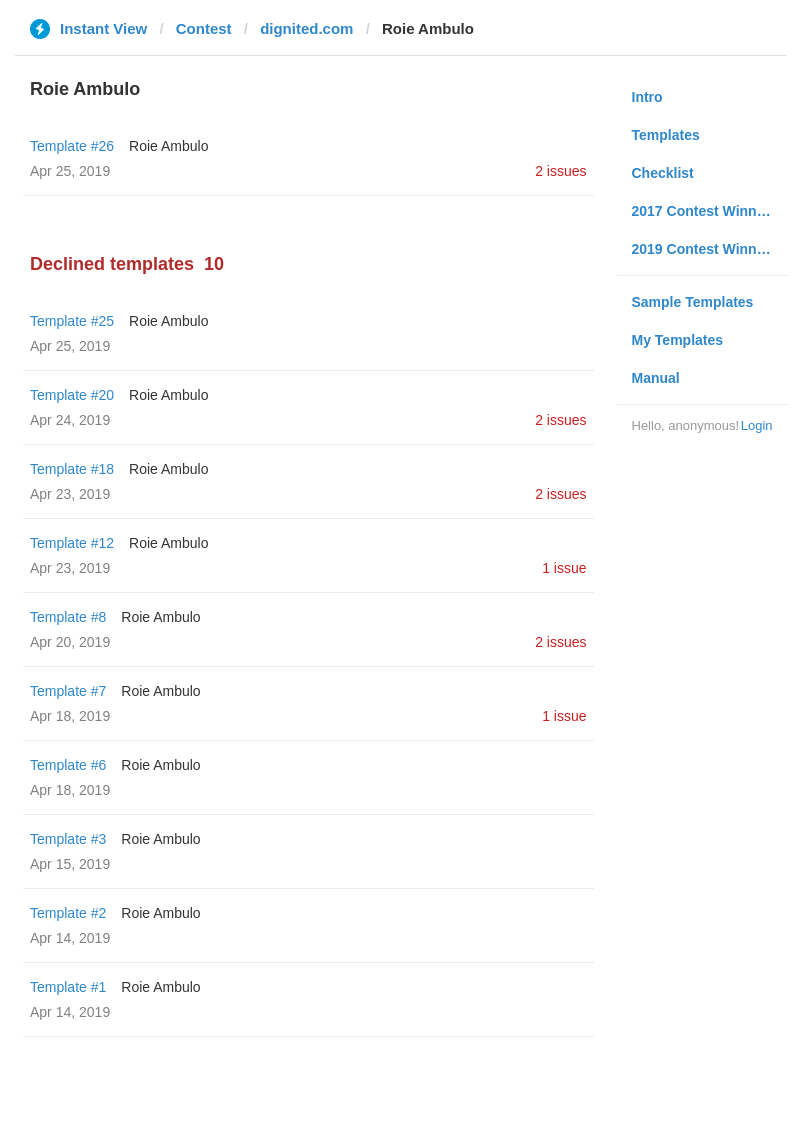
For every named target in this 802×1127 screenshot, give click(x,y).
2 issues (560, 171)
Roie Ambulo (168, 146)
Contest (204, 28)
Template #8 (68, 617)
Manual (656, 378)
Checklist (663, 173)
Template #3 (68, 839)
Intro (647, 97)
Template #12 (72, 543)
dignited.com (306, 28)
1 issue (564, 568)
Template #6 (68, 765)
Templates (666, 135)
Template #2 (68, 913)
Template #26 (72, 146)
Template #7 (68, 691)
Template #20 (72, 395)
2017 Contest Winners (705, 211)
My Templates (678, 340)
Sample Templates (693, 302)
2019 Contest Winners (705, 249)
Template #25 (72, 321)
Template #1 (68, 987)
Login (757, 425)
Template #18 (72, 469)
